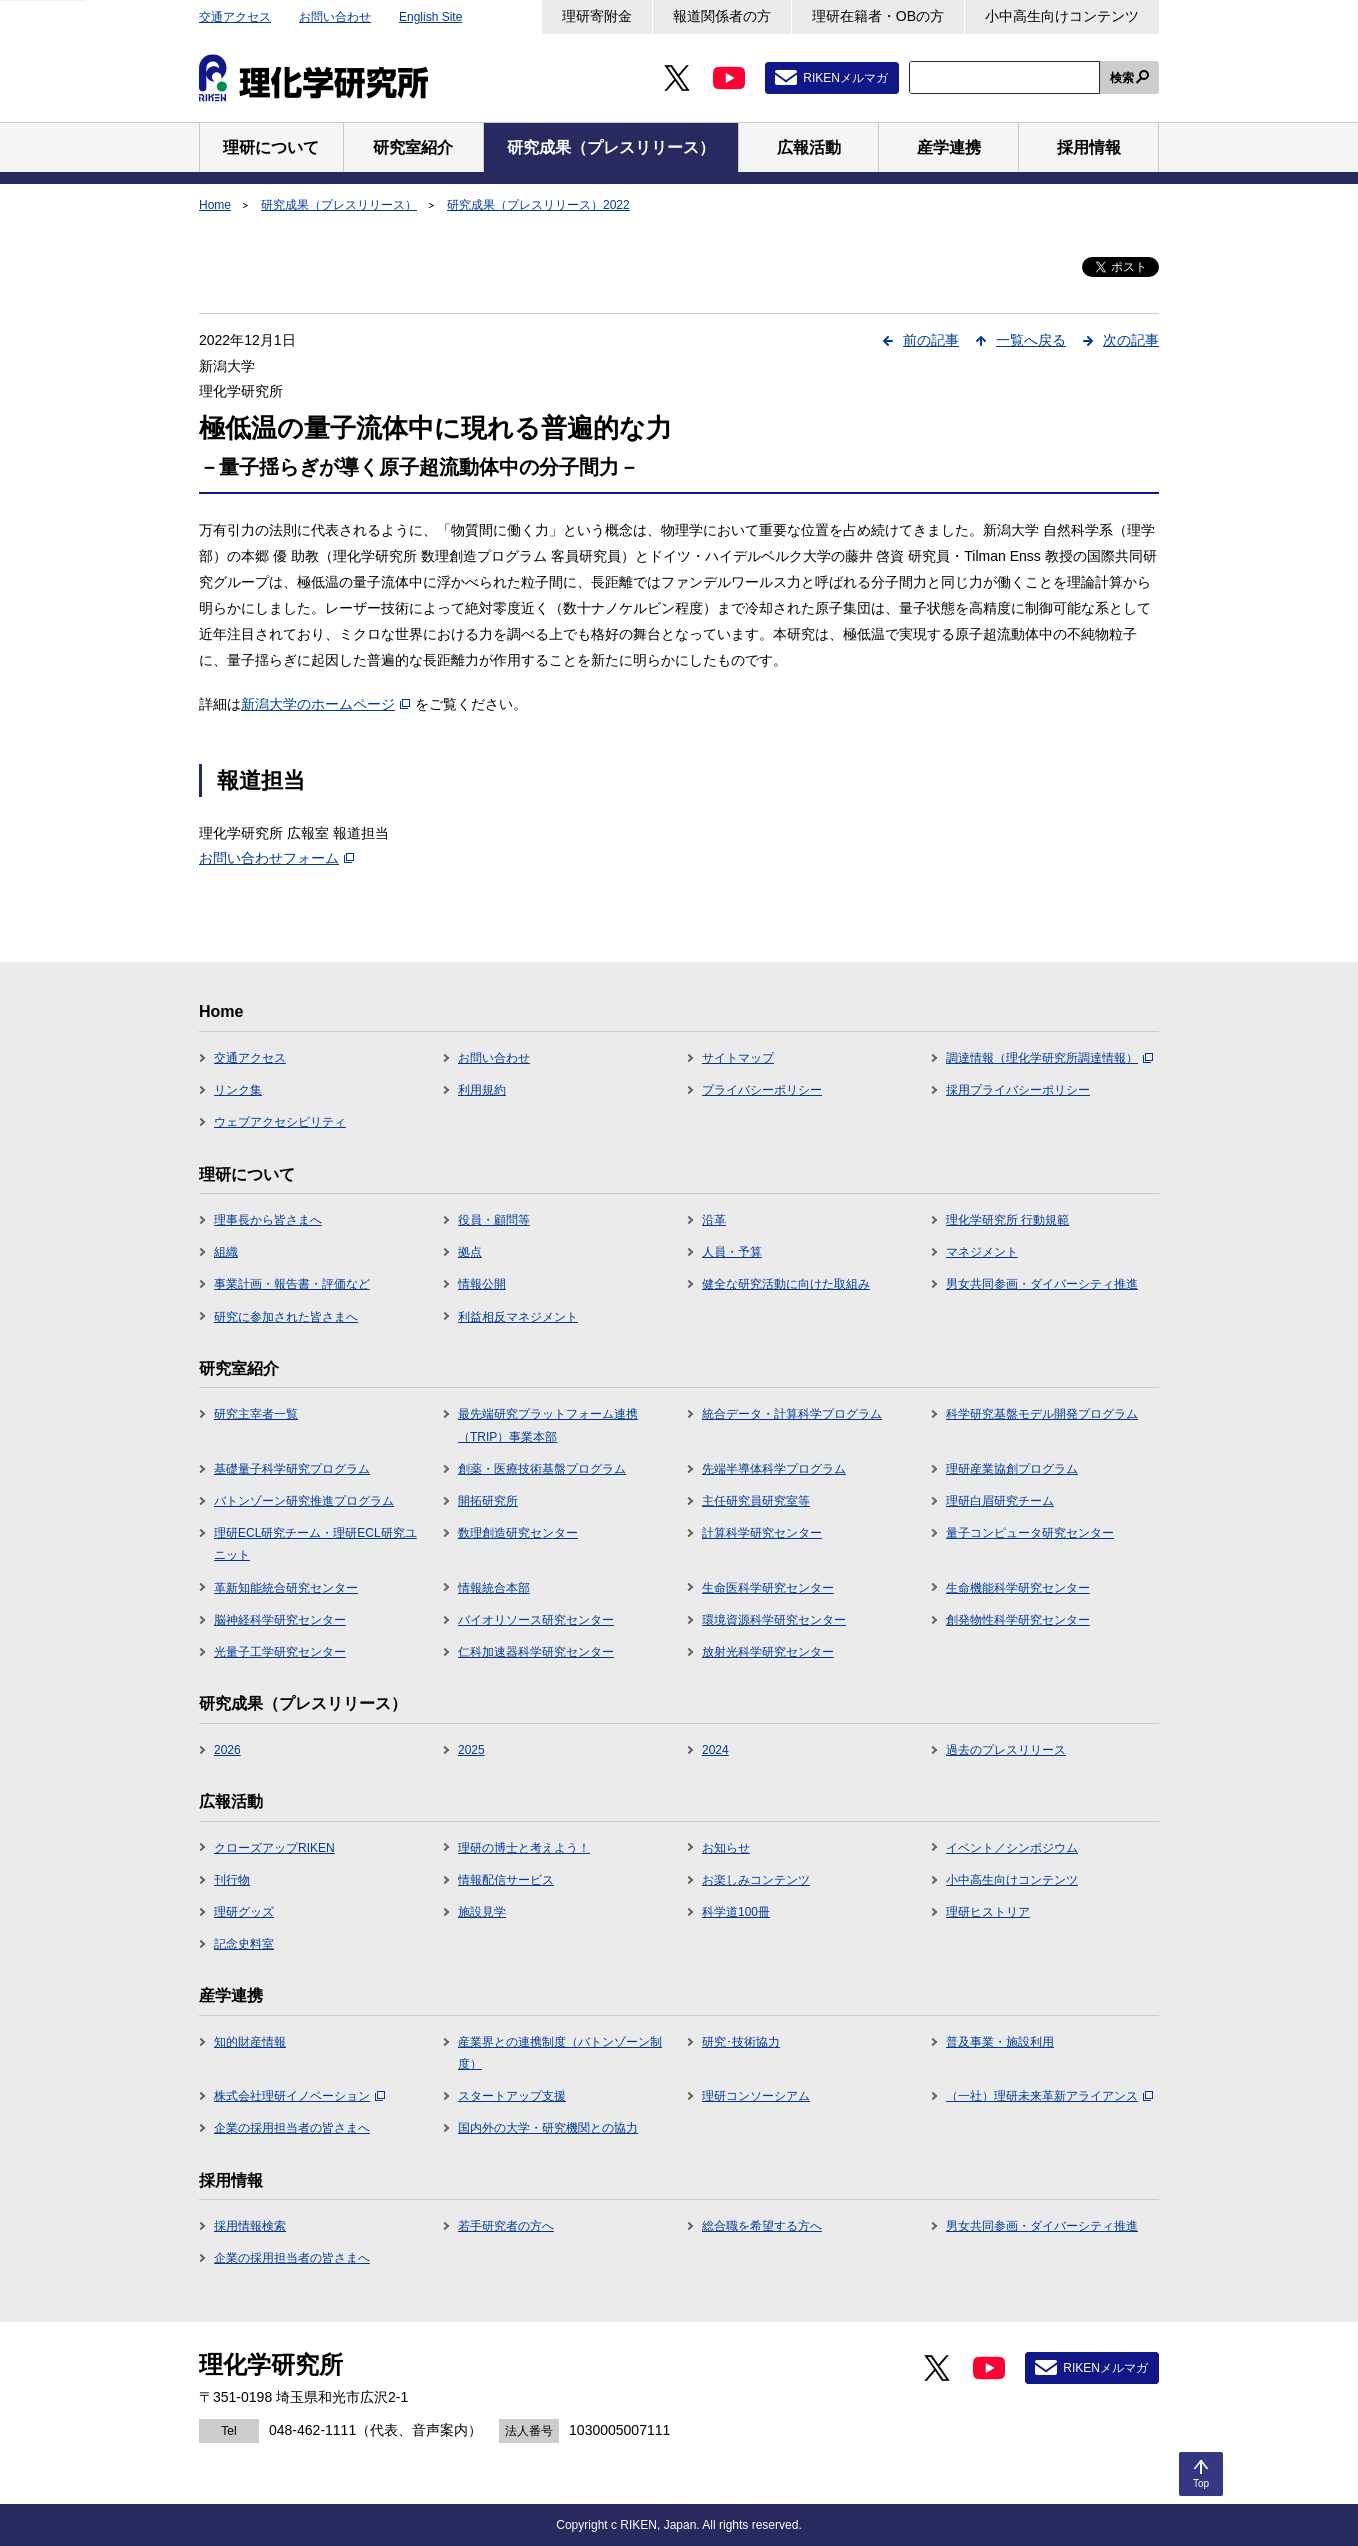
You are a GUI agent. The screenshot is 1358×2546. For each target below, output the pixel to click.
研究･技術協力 (741, 2042)
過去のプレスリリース (1006, 1750)
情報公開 (482, 1284)
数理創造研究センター (518, 1533)
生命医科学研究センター (768, 1588)
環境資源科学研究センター (774, 1620)
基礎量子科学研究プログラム (292, 1469)
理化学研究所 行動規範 (1007, 1220)
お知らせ (726, 1848)
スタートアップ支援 (512, 2096)
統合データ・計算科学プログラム (792, 1414)
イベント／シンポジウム (1012, 1848)
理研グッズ (244, 1912)
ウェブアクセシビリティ (280, 1122)
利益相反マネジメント (518, 1317)
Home (215, 205)
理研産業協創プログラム (1012, 1469)
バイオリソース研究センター (536, 1620)
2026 (227, 1750)
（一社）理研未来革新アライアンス (1049, 2096)
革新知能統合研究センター (286, 1588)
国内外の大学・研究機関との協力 (548, 2128)
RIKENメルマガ (845, 78)
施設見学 (482, 1912)
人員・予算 (732, 1252)
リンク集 (238, 1090)
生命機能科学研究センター (1018, 1588)
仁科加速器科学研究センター (536, 1652)
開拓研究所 (488, 1501)
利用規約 (482, 1090)
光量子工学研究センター (280, 1652)
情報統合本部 (494, 1588)
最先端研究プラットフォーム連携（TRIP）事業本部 (548, 1425)
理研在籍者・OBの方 (878, 16)
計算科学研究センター (762, 1533)
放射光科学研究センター (768, 1652)
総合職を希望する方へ (762, 2226)
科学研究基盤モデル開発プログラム (1042, 1414)
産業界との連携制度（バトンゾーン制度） (560, 2053)
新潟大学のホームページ (325, 704)
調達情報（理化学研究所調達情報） (1049, 1058)
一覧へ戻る (1031, 340)
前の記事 (931, 340)
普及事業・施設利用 (1000, 2042)
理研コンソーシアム (756, 2096)
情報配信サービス (506, 1880)
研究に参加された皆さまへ (286, 1317)
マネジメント (982, 1252)
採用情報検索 (250, 2226)
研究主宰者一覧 (256, 1414)
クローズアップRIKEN (274, 1848)
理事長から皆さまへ (268, 1220)
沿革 (714, 1220)
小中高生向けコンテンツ (1062, 16)
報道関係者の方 (722, 16)
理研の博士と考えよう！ (524, 1848)
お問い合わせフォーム (276, 858)
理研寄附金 (597, 16)
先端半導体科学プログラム (774, 1469)
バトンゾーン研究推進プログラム (304, 1501)
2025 (471, 1750)
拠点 (470, 1252)
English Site (430, 17)
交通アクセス (235, 17)
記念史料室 (244, 1944)
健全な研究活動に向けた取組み (786, 1284)
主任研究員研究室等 (756, 1501)
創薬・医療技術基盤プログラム (542, 1469)
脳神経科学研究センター (280, 1620)
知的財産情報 (250, 2042)
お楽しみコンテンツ (756, 1880)
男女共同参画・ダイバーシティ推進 (1042, 1284)
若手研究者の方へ (506, 2226)
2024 (715, 1750)
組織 (226, 1252)
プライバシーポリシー (762, 1090)
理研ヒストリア (988, 1912)
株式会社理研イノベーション (299, 2096)
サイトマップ (738, 1058)
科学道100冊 (736, 1912)
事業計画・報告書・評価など (292, 1284)
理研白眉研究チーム (1000, 1501)
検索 (1122, 78)
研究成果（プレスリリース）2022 (538, 205)
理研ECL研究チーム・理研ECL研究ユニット (315, 1544)
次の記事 (1131, 340)
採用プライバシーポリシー (1018, 1090)
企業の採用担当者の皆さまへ (292, 2128)
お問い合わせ (335, 17)
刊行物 (232, 1880)
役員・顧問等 (494, 1220)
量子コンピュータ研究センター (1030, 1533)
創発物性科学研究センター (1018, 1620)
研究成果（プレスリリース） (339, 205)
